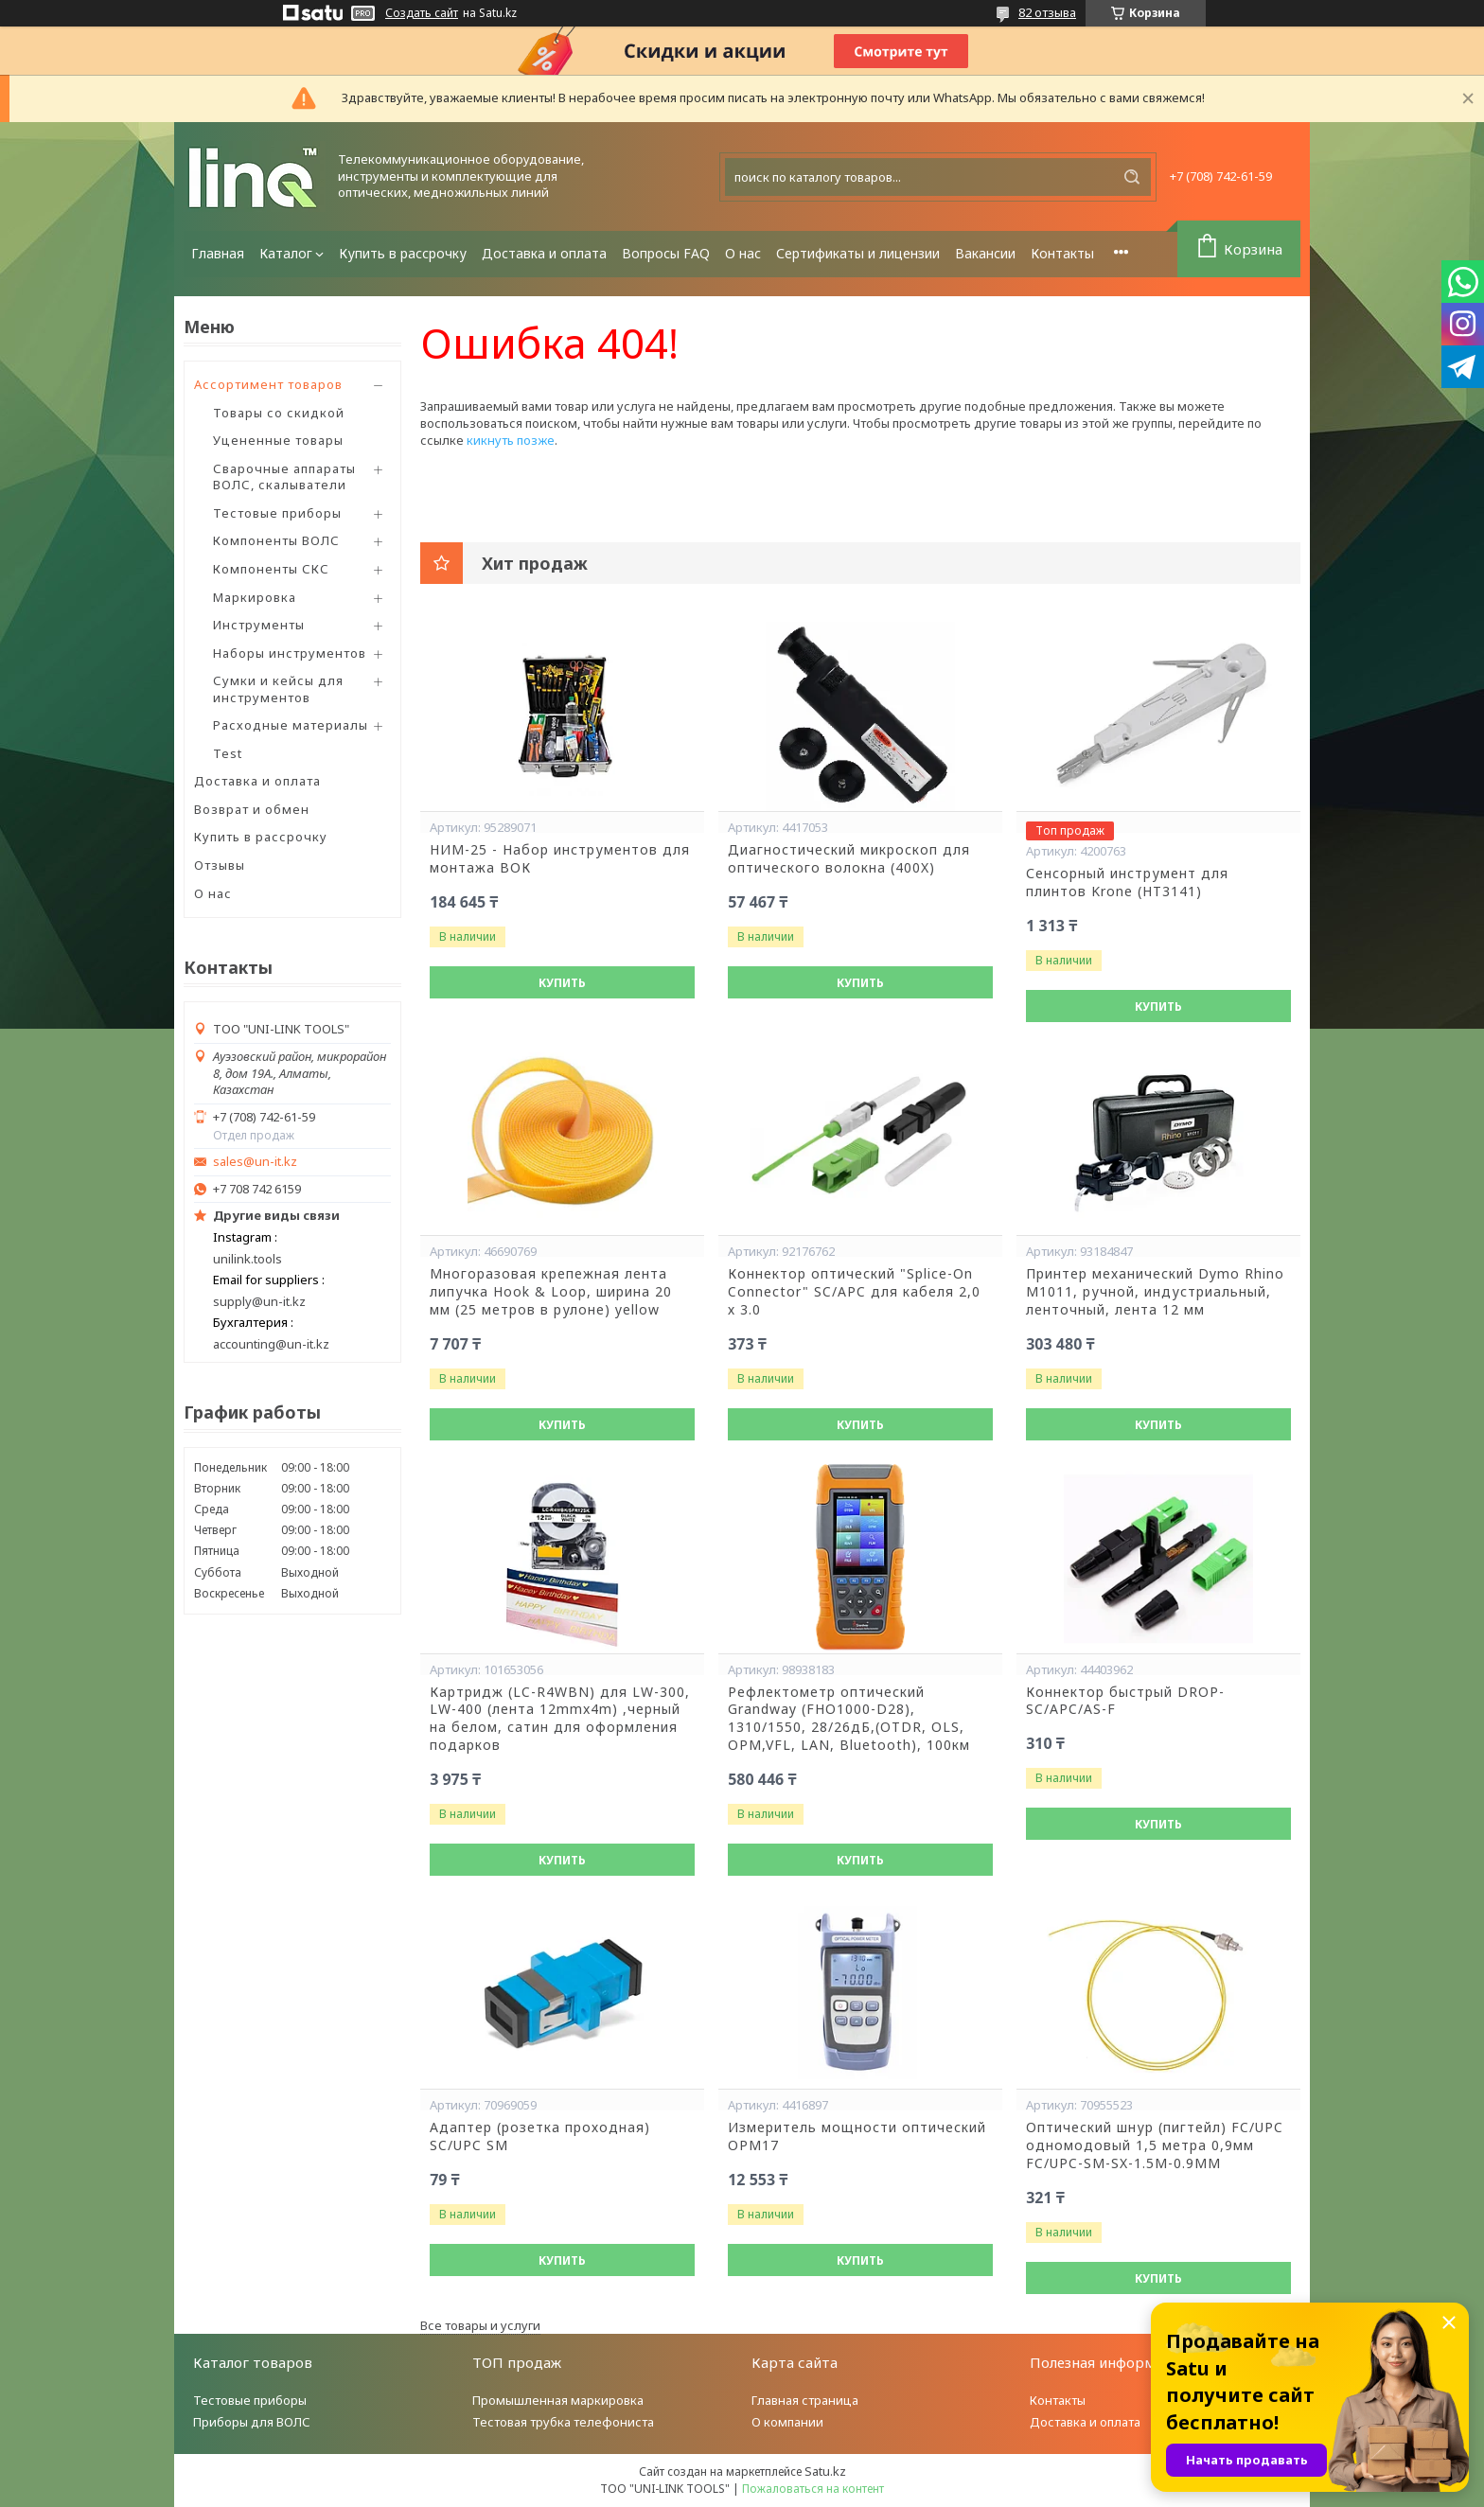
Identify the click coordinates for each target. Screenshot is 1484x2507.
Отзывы (219, 865)
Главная (217, 253)
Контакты (1062, 253)
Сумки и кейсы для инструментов (278, 689)
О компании (787, 2421)
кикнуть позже (511, 440)
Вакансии (985, 253)
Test (227, 753)
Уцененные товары (278, 440)
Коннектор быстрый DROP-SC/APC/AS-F (1125, 1701)
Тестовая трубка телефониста (563, 2421)
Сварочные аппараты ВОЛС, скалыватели (284, 477)
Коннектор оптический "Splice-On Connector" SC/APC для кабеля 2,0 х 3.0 (854, 1291)
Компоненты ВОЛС (276, 540)
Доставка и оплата (544, 253)
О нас (743, 253)
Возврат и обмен (251, 809)
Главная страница (804, 2400)
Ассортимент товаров (268, 384)
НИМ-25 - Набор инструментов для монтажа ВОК (560, 858)
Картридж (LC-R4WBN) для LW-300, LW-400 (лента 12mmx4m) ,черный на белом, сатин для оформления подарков (560, 1719)
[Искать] (1132, 177)
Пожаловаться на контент (813, 2489)
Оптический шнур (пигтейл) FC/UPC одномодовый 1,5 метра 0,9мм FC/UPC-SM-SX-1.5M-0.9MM (1154, 2145)
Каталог (285, 253)
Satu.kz (825, 2471)
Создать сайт (421, 13)
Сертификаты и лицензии (858, 253)
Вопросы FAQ (666, 253)
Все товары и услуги (480, 2325)
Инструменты (259, 624)
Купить (562, 983)
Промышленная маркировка (558, 2400)
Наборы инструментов (289, 653)
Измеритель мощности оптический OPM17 (857, 2136)
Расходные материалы (290, 724)
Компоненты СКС (271, 568)
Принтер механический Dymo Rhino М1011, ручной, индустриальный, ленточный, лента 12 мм (1155, 1291)
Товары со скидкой (278, 412)
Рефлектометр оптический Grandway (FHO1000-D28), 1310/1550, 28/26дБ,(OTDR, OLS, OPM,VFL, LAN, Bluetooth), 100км (849, 1719)
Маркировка (254, 597)
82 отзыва (1047, 12)
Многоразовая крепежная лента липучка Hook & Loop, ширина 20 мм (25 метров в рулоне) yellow (551, 1291)
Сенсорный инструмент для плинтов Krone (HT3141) (1127, 882)
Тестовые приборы (277, 512)
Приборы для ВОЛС (251, 2421)
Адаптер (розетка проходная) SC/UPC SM (540, 2136)
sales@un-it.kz (255, 1162)
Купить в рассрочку (403, 253)
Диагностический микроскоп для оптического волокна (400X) (849, 858)
